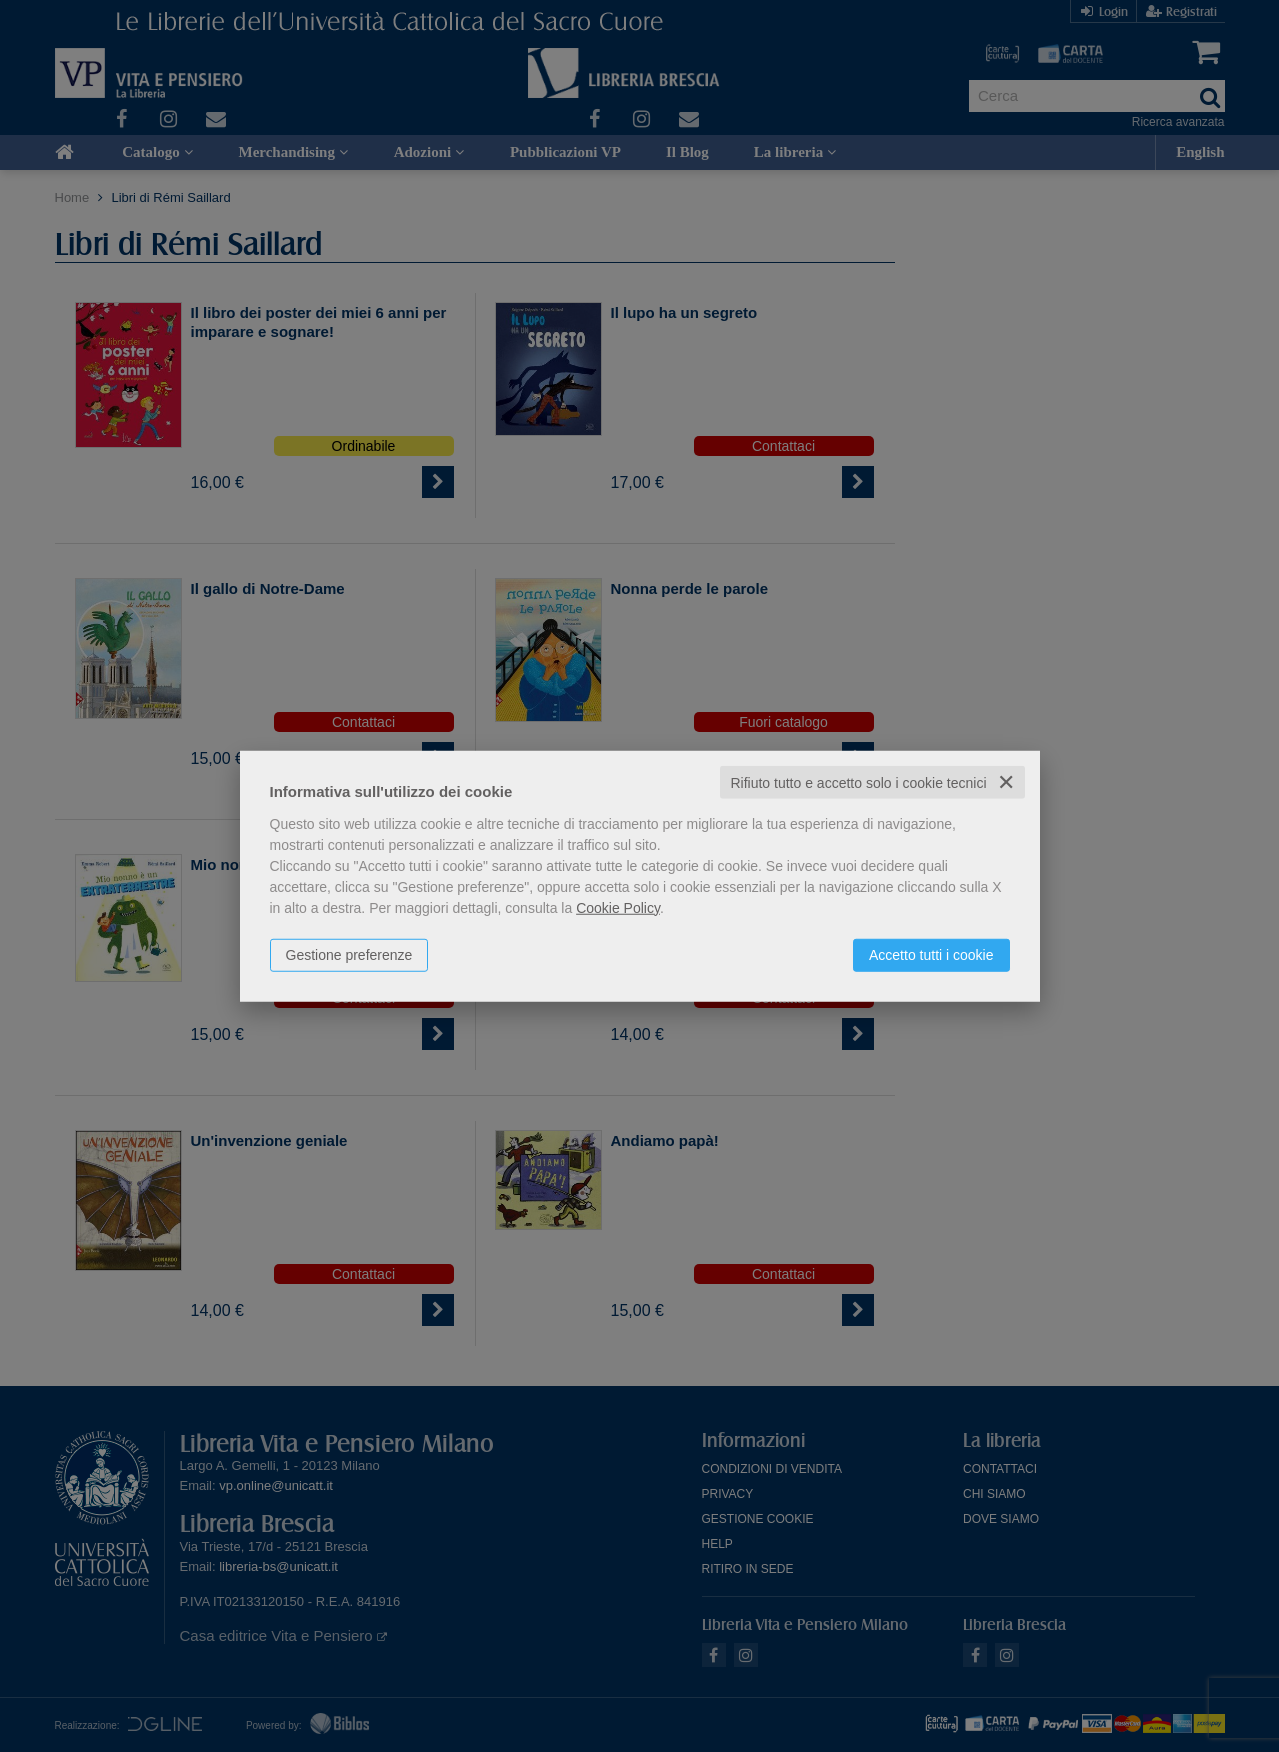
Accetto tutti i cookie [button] (931, 954)
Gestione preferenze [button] (349, 954)
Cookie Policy (618, 907)
